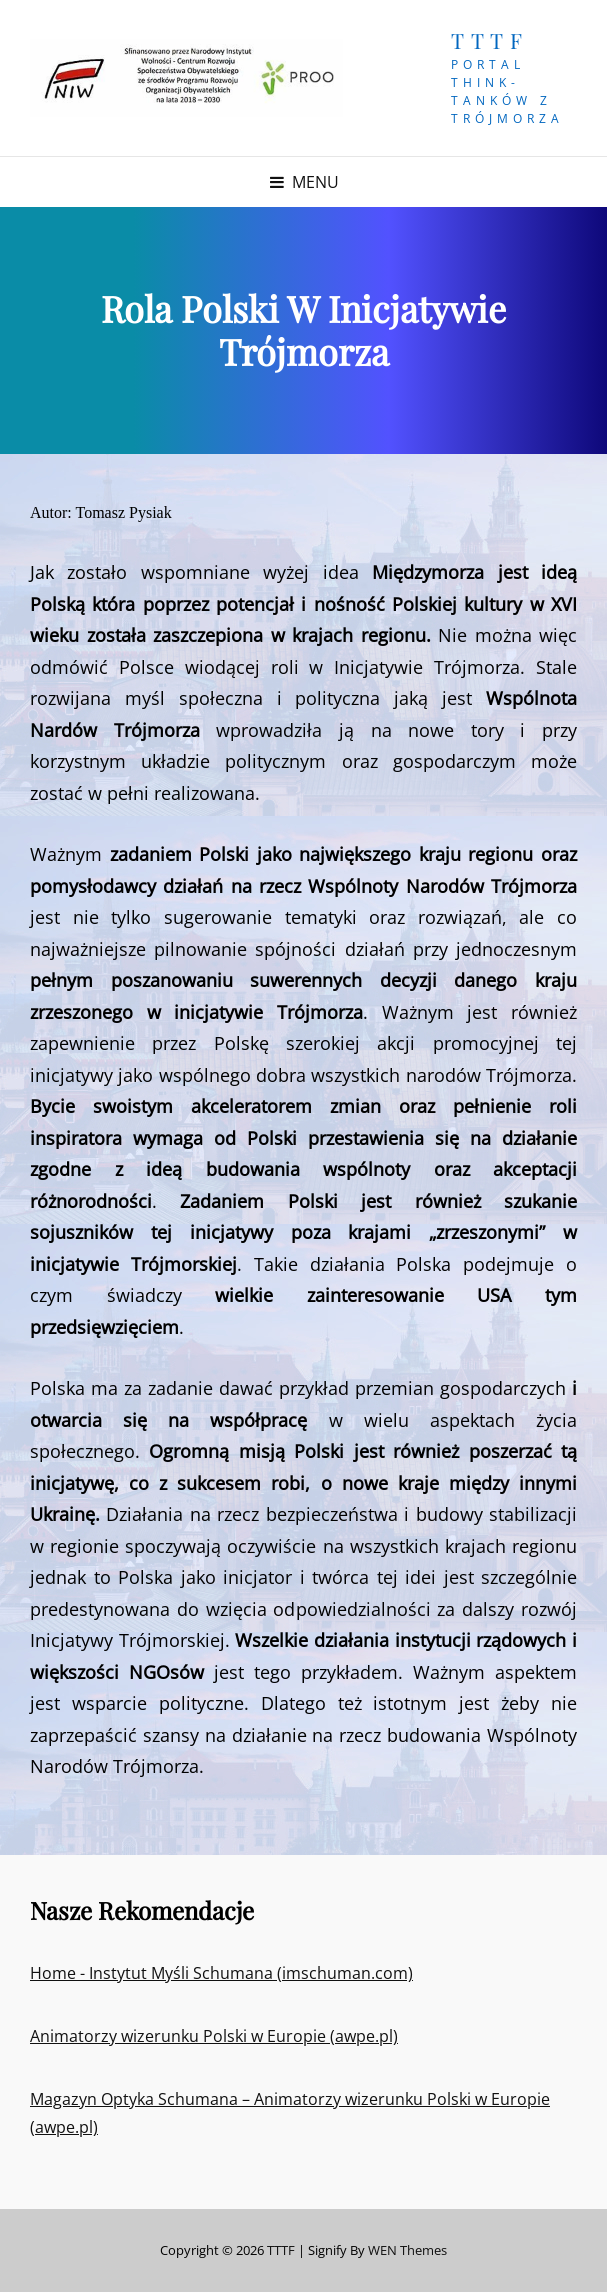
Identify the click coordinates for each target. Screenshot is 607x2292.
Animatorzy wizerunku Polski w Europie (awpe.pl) (214, 2036)
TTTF (489, 40)
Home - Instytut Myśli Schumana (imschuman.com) (221, 1973)
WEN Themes (407, 2250)
